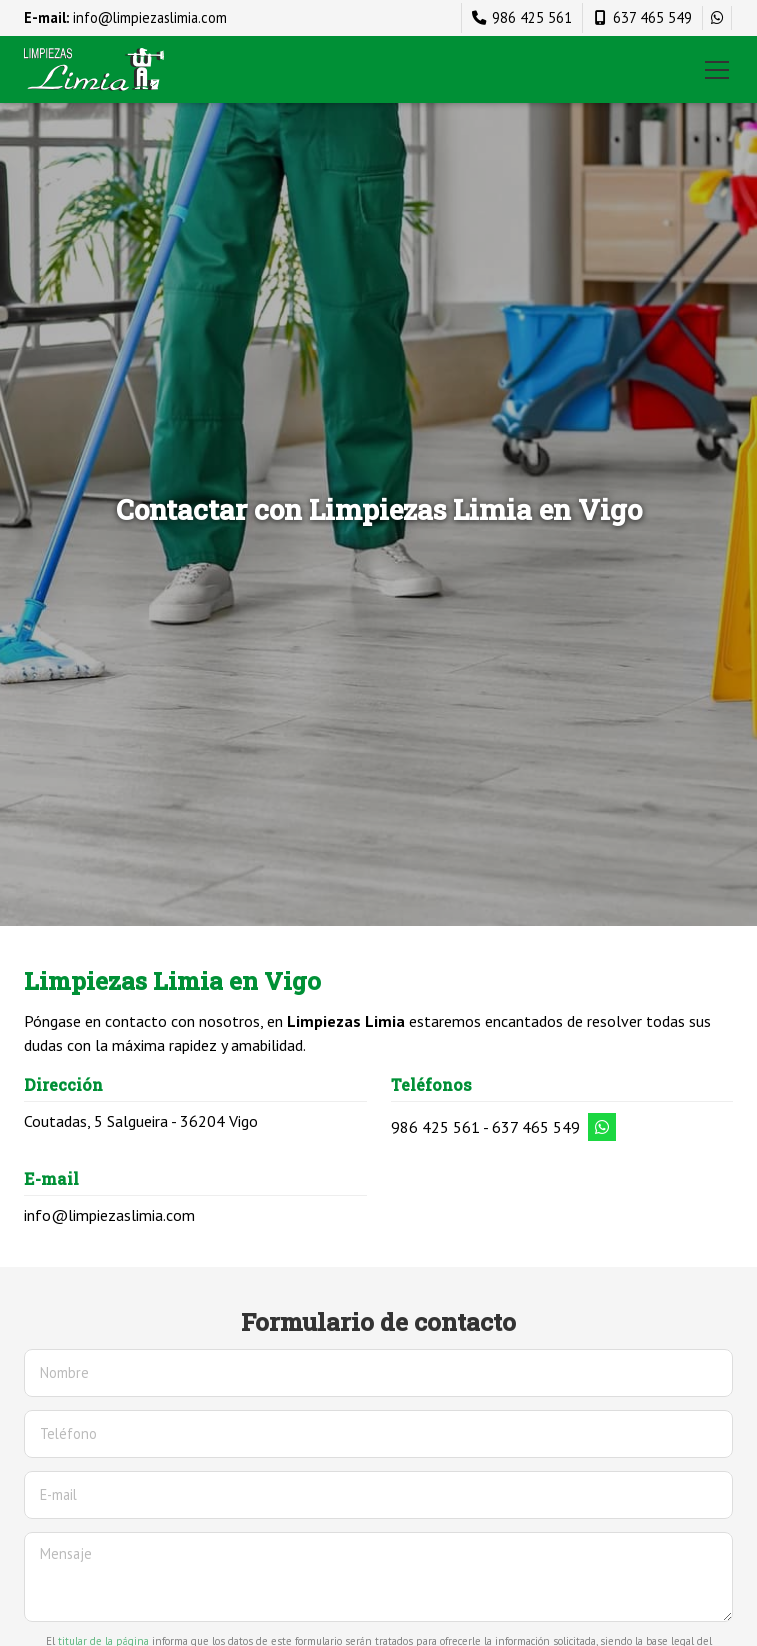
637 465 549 (536, 1127)
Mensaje (66, 1553)
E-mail (58, 1494)
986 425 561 (435, 1127)
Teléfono (68, 1433)
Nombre (64, 1372)
